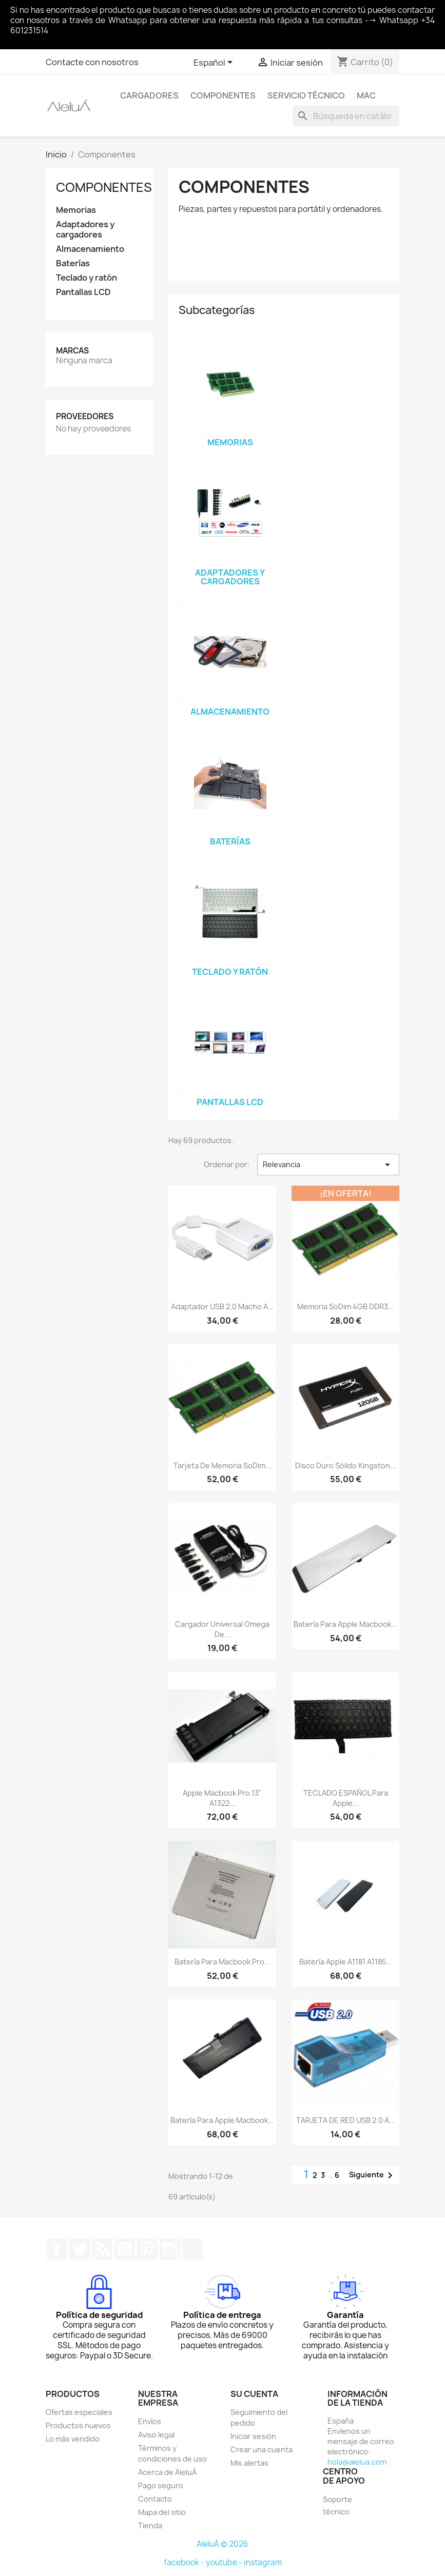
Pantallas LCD (83, 292)
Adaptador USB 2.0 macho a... (222, 1306)
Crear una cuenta (261, 2449)
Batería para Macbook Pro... (222, 1962)
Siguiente (372, 2175)
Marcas (72, 350)
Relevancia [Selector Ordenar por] (328, 1164)
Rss (102, 2249)
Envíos (149, 2421)
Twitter (79, 2249)
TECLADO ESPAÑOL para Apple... (345, 1798)
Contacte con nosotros (92, 62)
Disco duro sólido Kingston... (345, 1465)
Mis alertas (249, 2463)
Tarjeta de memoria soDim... (222, 1465)
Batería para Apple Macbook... (345, 1624)
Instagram (170, 2249)
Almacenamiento (90, 249)
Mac (366, 95)
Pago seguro (160, 2485)
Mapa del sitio (162, 2512)
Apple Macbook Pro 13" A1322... (222, 1798)
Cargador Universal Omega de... (222, 1629)
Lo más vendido (73, 2439)
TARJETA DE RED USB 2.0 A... (345, 2120)
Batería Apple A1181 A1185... (345, 1962)
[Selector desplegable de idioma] (215, 63)
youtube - (225, 2562)
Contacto (155, 2499)
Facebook (57, 2249)
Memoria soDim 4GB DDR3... (345, 1306)
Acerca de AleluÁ (167, 2472)
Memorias (76, 210)
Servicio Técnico (306, 95)
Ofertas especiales (79, 2412)
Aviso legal (156, 2435)
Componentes (223, 95)
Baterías (73, 263)
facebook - (185, 2562)
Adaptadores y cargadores (85, 229)
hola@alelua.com (356, 2462)
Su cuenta (254, 2394)
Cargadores (149, 95)
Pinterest (147, 2249)
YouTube (124, 2249)
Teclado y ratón (86, 277)
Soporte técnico (337, 2505)
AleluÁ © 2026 (222, 2544)
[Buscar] (346, 116)
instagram (263, 2562)
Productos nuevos (78, 2425)
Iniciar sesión (253, 2436)
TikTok (192, 2249)
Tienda (150, 2525)
